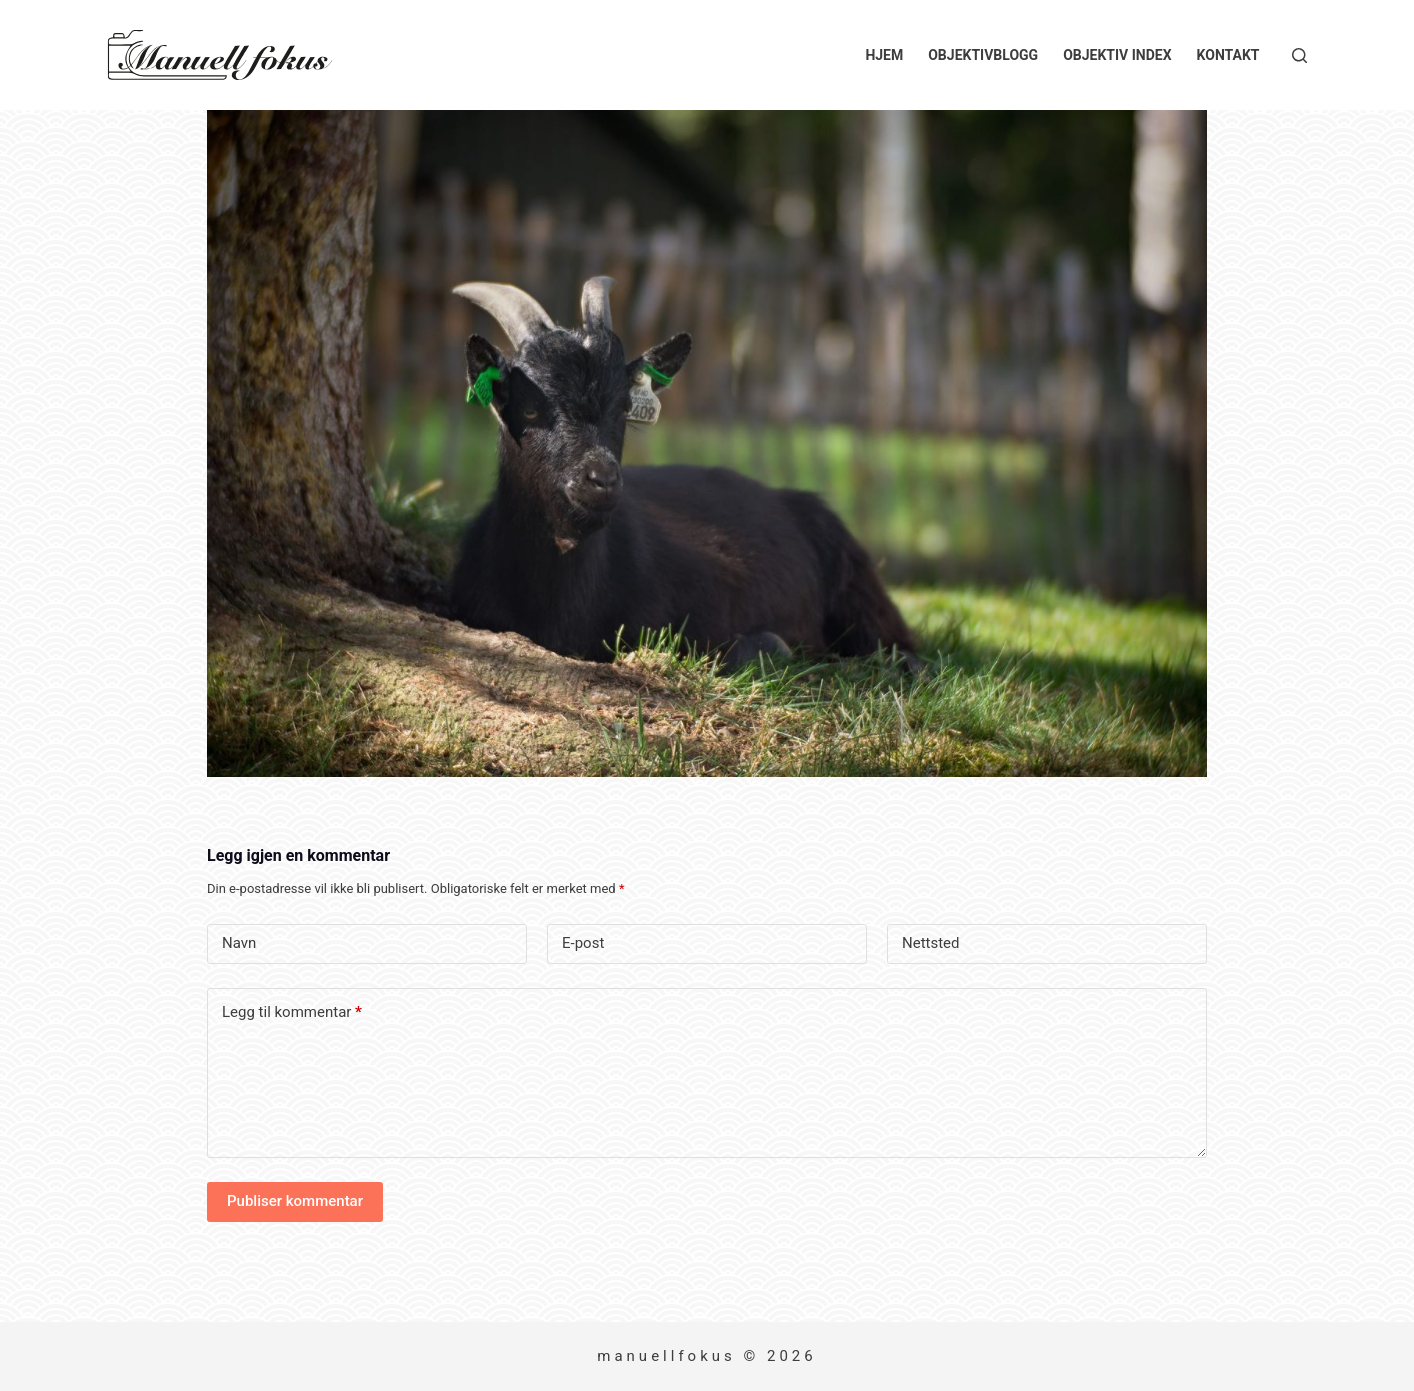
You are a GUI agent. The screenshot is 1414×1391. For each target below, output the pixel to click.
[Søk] (1299, 55)
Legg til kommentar (292, 1012)
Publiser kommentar (295, 1201)
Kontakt (1228, 55)
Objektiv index (1117, 55)
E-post (583, 943)
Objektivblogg (983, 55)
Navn (239, 943)
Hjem (884, 55)
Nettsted (931, 943)
